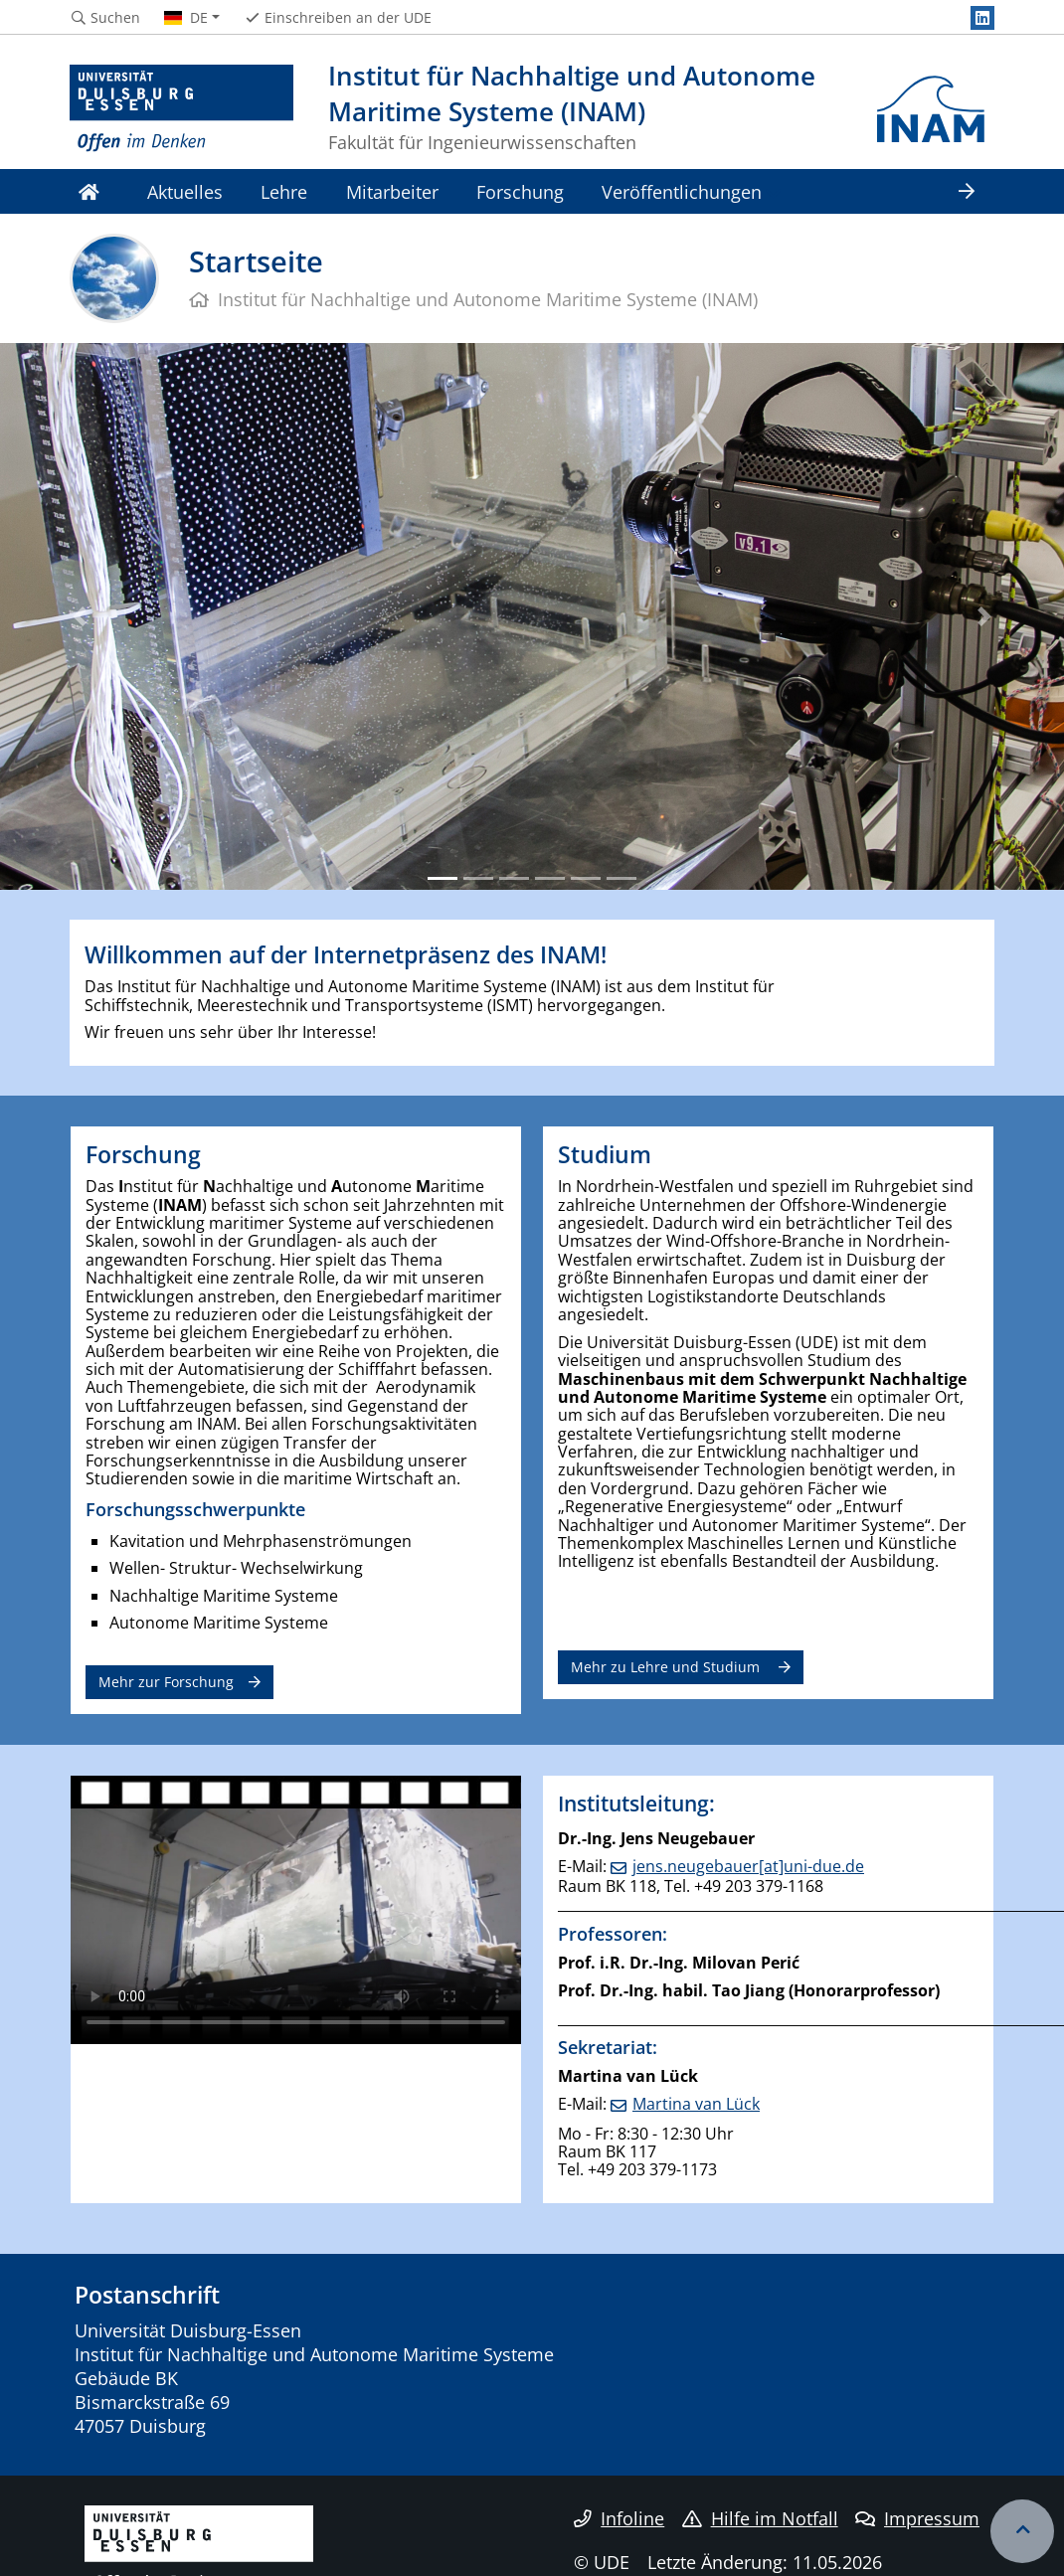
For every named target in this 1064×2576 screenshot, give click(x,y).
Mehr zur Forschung (166, 1681)
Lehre (284, 191)
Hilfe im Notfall (760, 2518)
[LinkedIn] (982, 18)
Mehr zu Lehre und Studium (667, 1666)
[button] (80, 616)
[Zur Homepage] (181, 109)
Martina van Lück (696, 2104)
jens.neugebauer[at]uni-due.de (748, 1866)
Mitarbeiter (392, 191)
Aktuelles (185, 191)
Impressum (917, 2518)
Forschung (520, 191)
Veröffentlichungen (682, 191)
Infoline (619, 2518)
